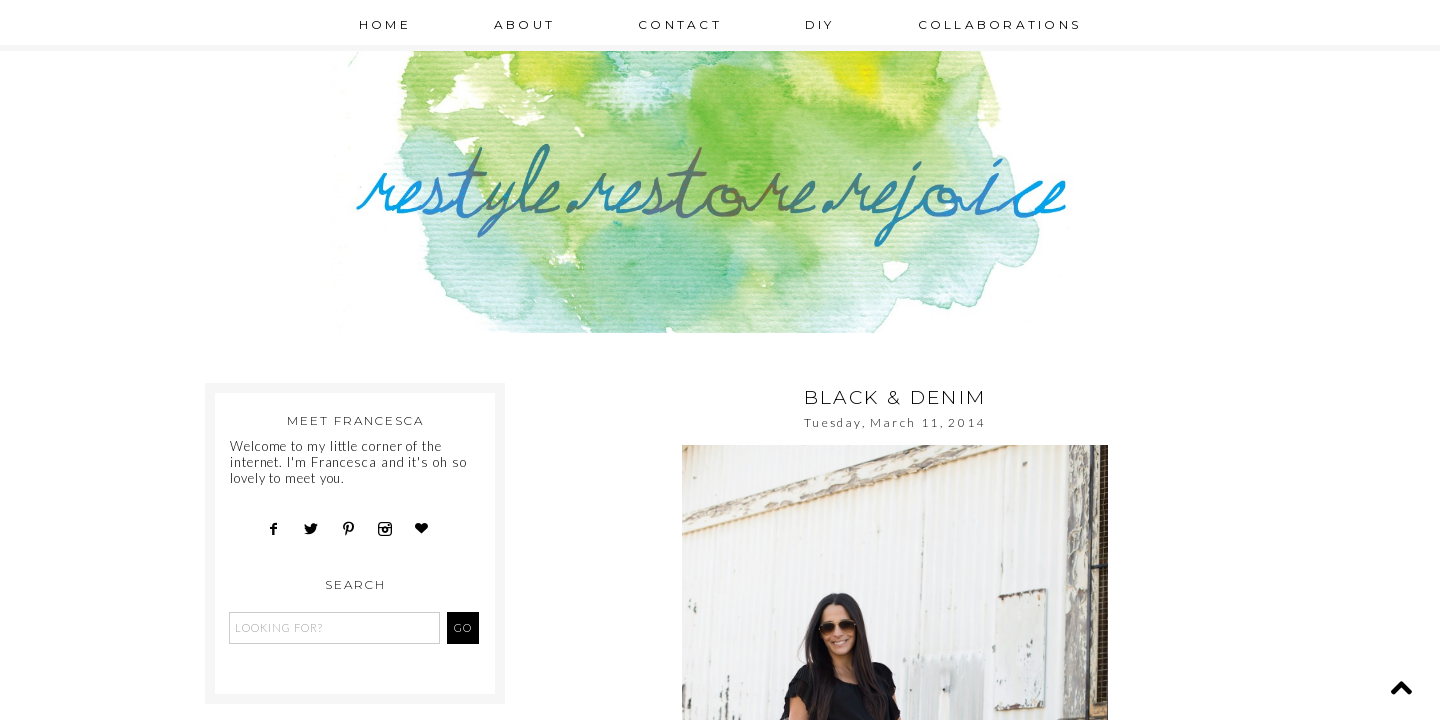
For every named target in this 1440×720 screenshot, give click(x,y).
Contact (680, 24)
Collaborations (1000, 24)
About (524, 24)
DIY (820, 24)
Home (385, 24)
